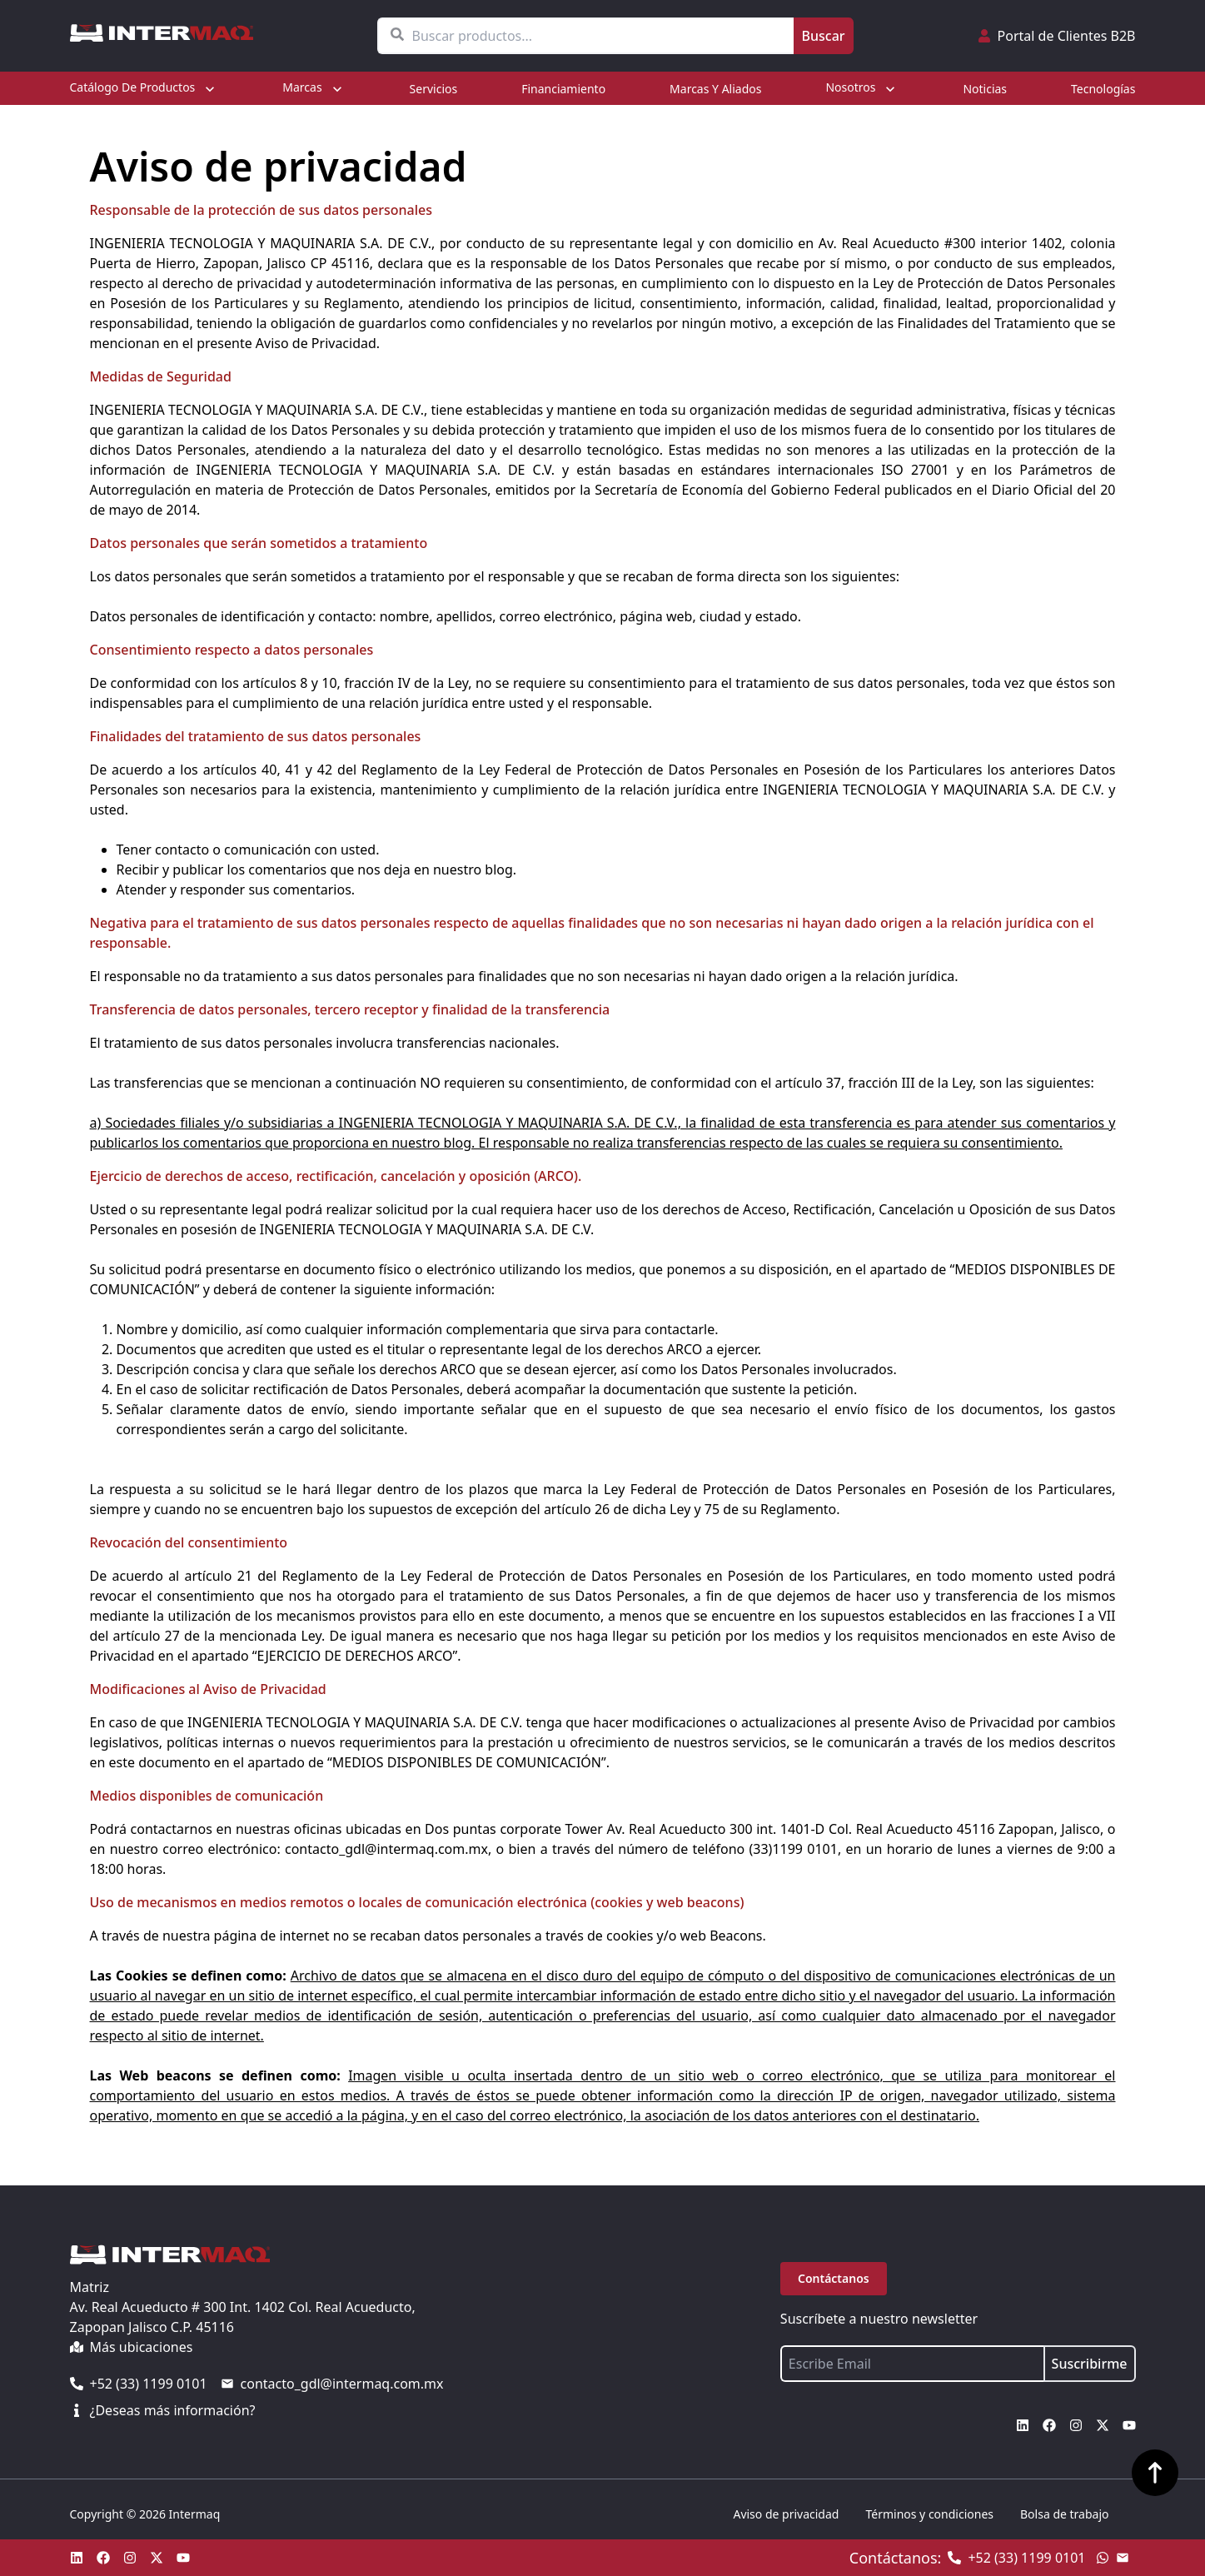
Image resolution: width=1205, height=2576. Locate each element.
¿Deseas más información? (163, 2410)
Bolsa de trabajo (1064, 2514)
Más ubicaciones (131, 2347)
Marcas (313, 88)
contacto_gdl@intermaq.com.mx (332, 2383)
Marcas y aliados (715, 89)
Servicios (434, 89)
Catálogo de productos (144, 88)
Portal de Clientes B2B (1057, 36)
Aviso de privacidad (786, 2514)
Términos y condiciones (929, 2514)
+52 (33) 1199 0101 (138, 2383)
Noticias (985, 89)
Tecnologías (1103, 89)
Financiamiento (563, 89)
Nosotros (862, 88)
